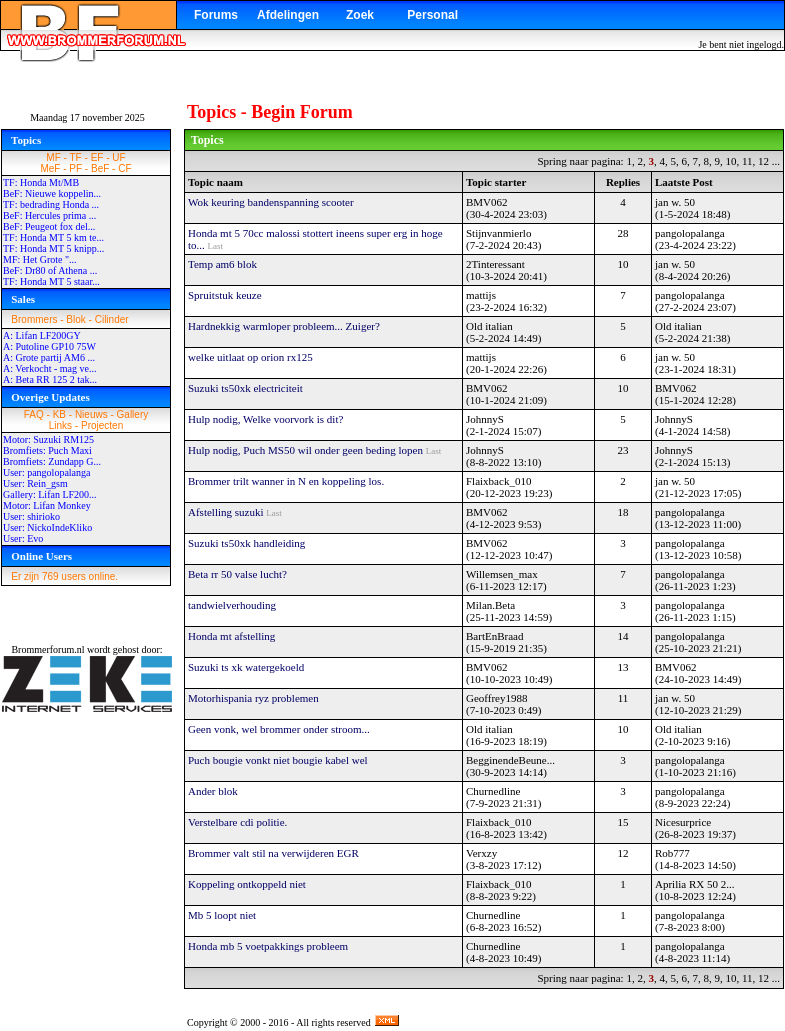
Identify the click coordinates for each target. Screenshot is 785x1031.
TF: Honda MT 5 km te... (53, 237)
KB (59, 414)
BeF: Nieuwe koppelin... (52, 193)
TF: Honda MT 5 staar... (51, 281)
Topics (26, 140)
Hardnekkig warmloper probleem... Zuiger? (284, 326)
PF (75, 168)
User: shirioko (31, 516)
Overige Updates (50, 397)
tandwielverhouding (232, 605)
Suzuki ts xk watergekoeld (246, 667)
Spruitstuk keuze (225, 295)
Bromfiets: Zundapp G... (52, 461)
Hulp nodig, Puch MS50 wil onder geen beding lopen (307, 450)
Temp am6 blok (222, 264)
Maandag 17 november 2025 (87, 117)
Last (216, 246)
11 (747, 161)
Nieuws (91, 414)
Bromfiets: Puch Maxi (47, 450)
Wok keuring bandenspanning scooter (271, 202)
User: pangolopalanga (46, 472)
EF (97, 157)
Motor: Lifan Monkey (47, 505)
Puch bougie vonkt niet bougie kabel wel (278, 760)
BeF (100, 168)
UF (118, 157)
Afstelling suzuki (227, 512)
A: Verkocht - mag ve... (49, 368)
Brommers (34, 319)
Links (60, 425)
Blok (75, 319)
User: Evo (23, 538)
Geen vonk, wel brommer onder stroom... (279, 729)
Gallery (133, 414)
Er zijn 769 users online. (64, 576)
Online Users (41, 556)
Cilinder (112, 319)
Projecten (102, 425)
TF (76, 157)
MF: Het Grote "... (40, 259)
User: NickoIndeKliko (47, 527)
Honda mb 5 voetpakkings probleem (268, 946)
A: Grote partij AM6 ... (49, 357)
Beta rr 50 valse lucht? (237, 574)
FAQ (34, 414)
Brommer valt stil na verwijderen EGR (273, 853)
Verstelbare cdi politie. (237, 822)
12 (763, 161)
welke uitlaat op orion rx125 (250, 357)
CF (124, 168)
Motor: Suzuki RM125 (48, 439)
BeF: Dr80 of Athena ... (50, 270)
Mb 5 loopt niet (222, 915)
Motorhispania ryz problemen (253, 698)
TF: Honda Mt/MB (41, 182)
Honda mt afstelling (231, 636)
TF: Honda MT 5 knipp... (53, 248)
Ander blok (213, 791)
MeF (50, 168)
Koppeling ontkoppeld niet (247, 884)
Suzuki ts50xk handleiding (246, 543)
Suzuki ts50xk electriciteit (245, 388)
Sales (23, 299)
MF (53, 157)
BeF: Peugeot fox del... (49, 226)
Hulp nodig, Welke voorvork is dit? (265, 419)
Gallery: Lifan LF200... (50, 494)
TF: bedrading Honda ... (51, 204)
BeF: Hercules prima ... (49, 215)
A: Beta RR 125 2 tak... (50, 379)
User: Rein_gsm (35, 483)
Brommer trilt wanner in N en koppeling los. (286, 481)
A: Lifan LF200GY (42, 335)
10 (730, 161)
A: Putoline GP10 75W (49, 346)
